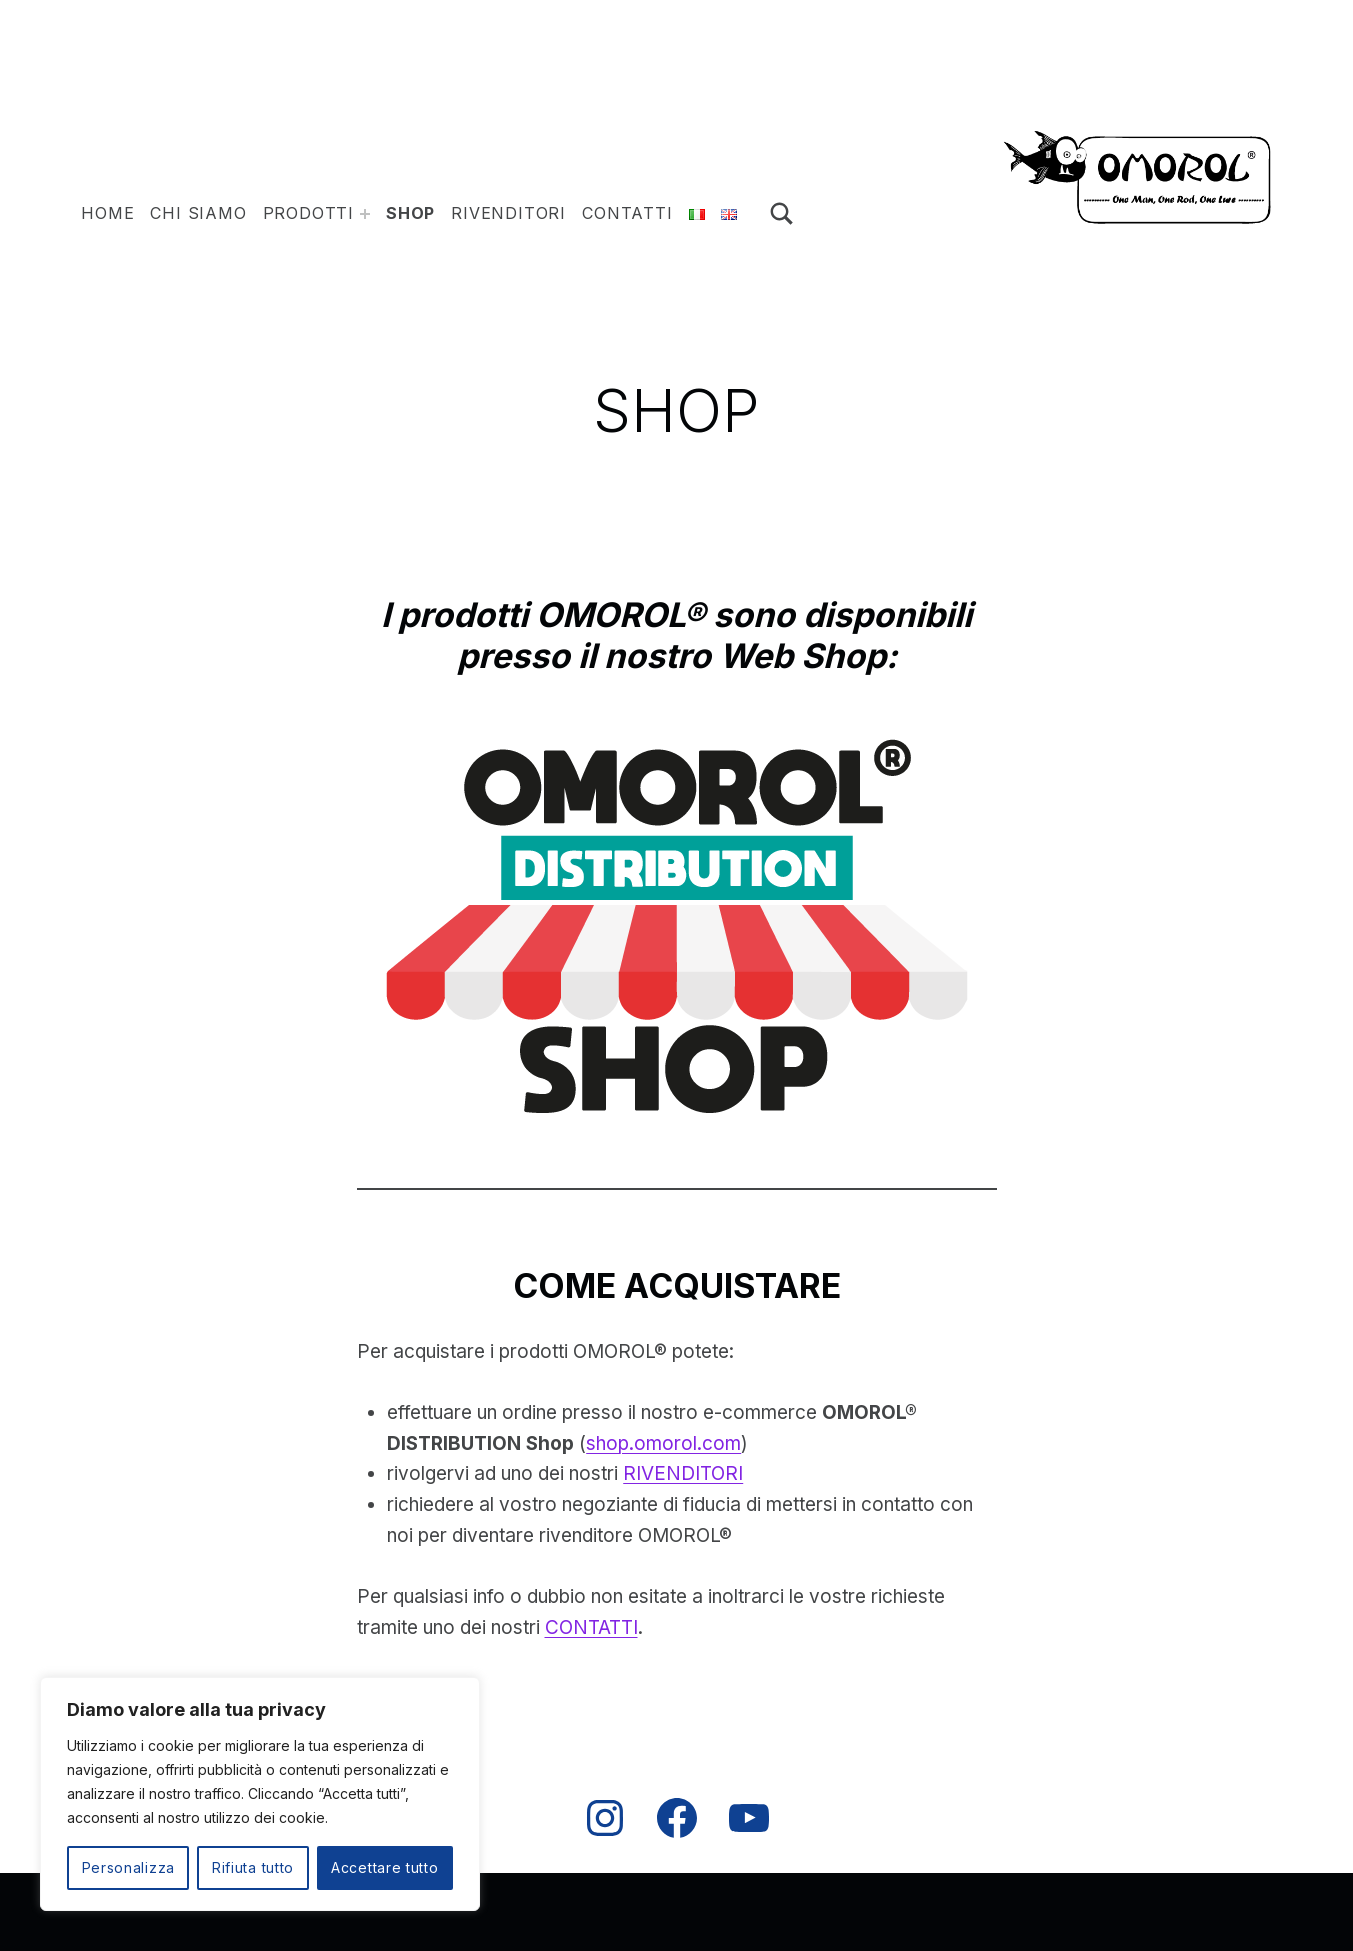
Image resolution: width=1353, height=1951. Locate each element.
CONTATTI (591, 1627)
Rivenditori (508, 213)
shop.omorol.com (663, 1443)
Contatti (627, 213)
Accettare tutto (385, 1867)
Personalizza (128, 1867)
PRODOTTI (308, 213)
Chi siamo (198, 213)
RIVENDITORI (683, 1473)
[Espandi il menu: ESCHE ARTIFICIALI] (365, 214)
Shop (410, 213)
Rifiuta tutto (253, 1867)
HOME (107, 213)
